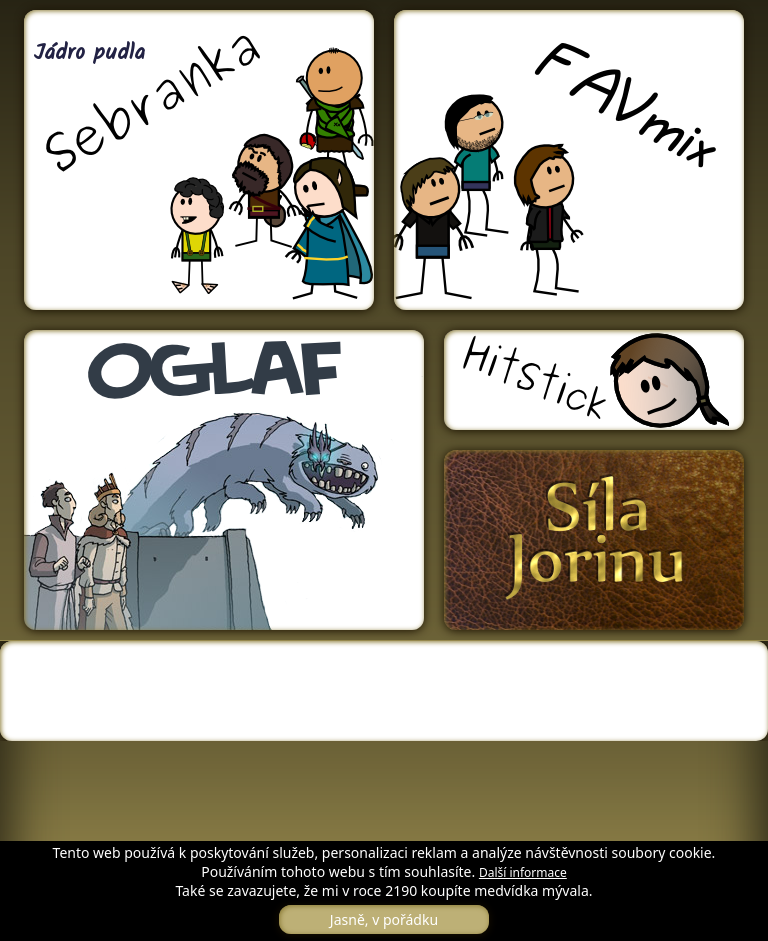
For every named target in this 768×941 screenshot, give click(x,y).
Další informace (523, 872)
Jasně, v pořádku (384, 919)
